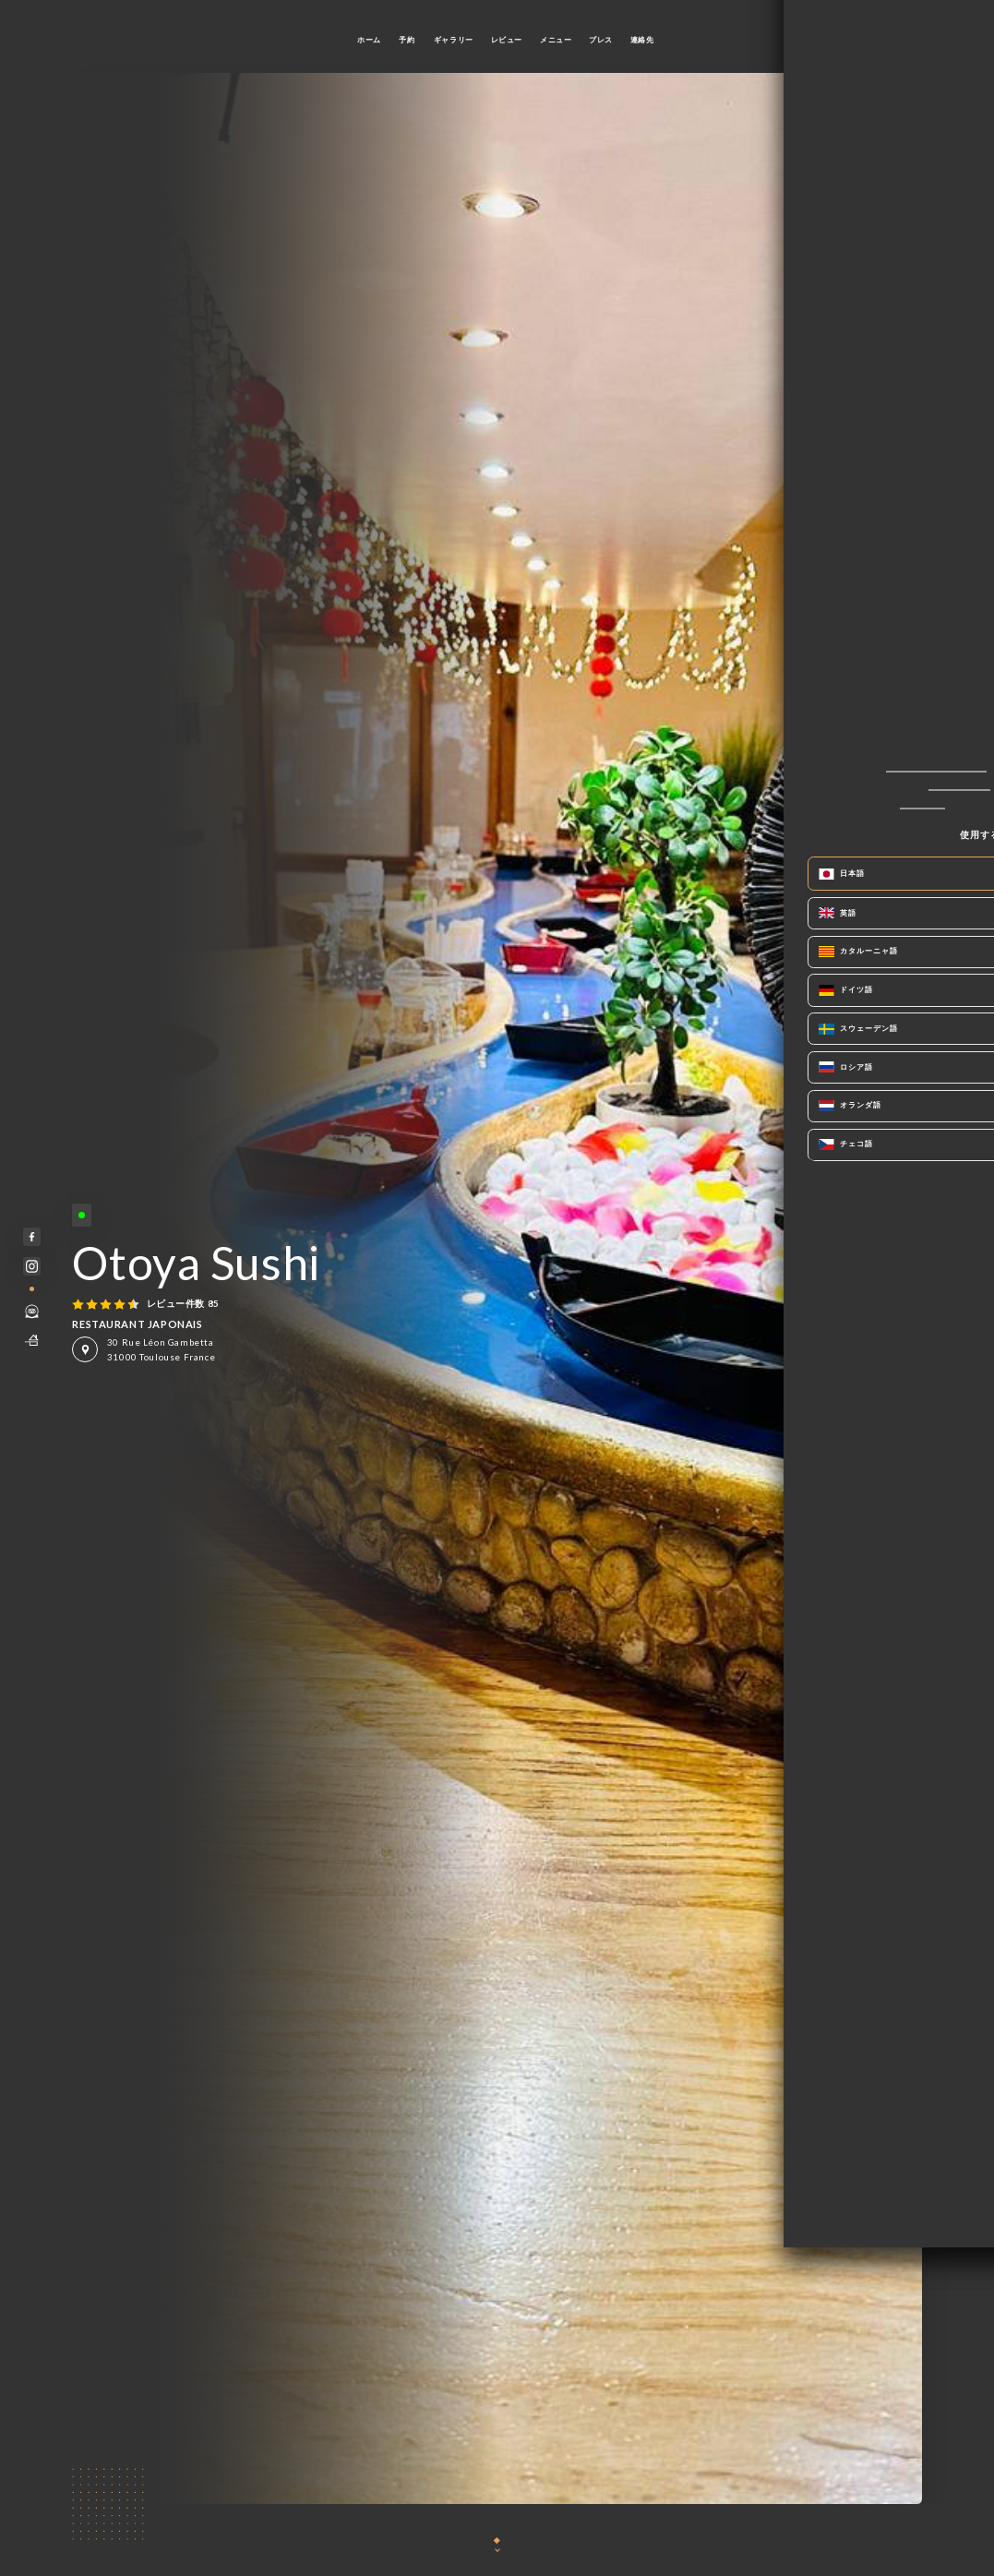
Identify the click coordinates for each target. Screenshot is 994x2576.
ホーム (369, 39)
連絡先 (642, 39)
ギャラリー (453, 39)
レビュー (506, 39)
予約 (406, 39)
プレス (601, 39)
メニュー (555, 39)
